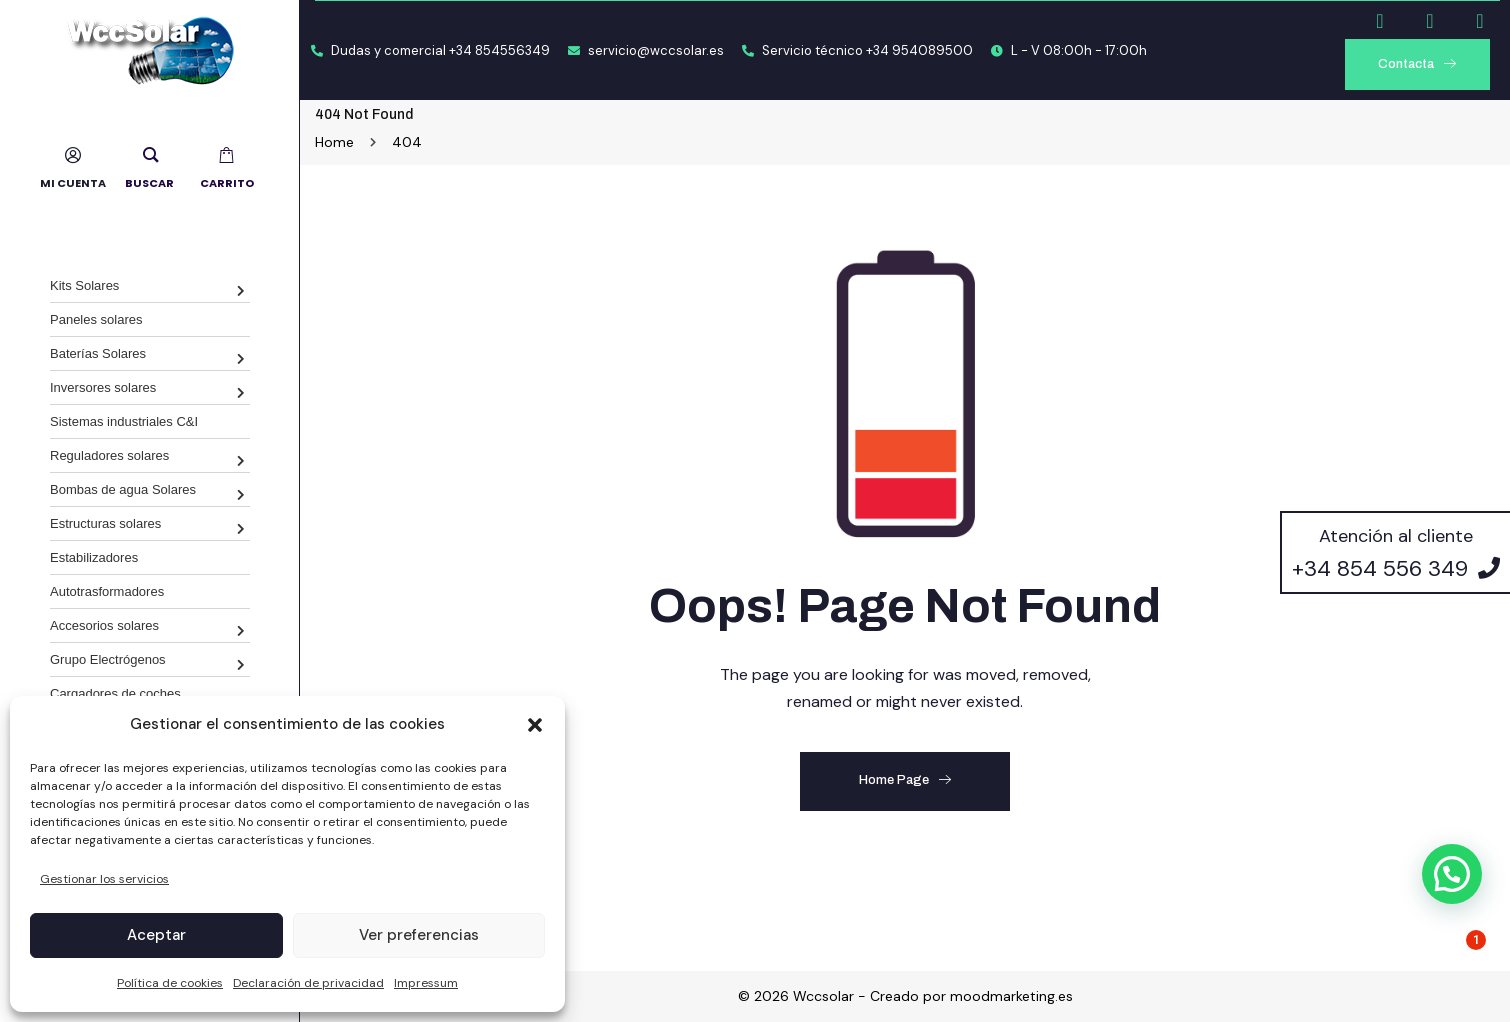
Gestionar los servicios (104, 879)
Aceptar (156, 935)
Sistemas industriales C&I (124, 421)
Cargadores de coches (115, 693)
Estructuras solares (105, 523)
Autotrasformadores (107, 591)
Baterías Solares (98, 353)
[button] (535, 725)
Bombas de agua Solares (123, 489)
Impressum (426, 983)
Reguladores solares (109, 455)
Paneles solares (96, 319)
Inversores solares (103, 387)
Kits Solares (84, 285)
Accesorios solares (104, 625)
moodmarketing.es (1011, 996)
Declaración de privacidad (308, 983)
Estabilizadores (94, 557)
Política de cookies (170, 983)
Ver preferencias (419, 935)
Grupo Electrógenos (108, 659)
